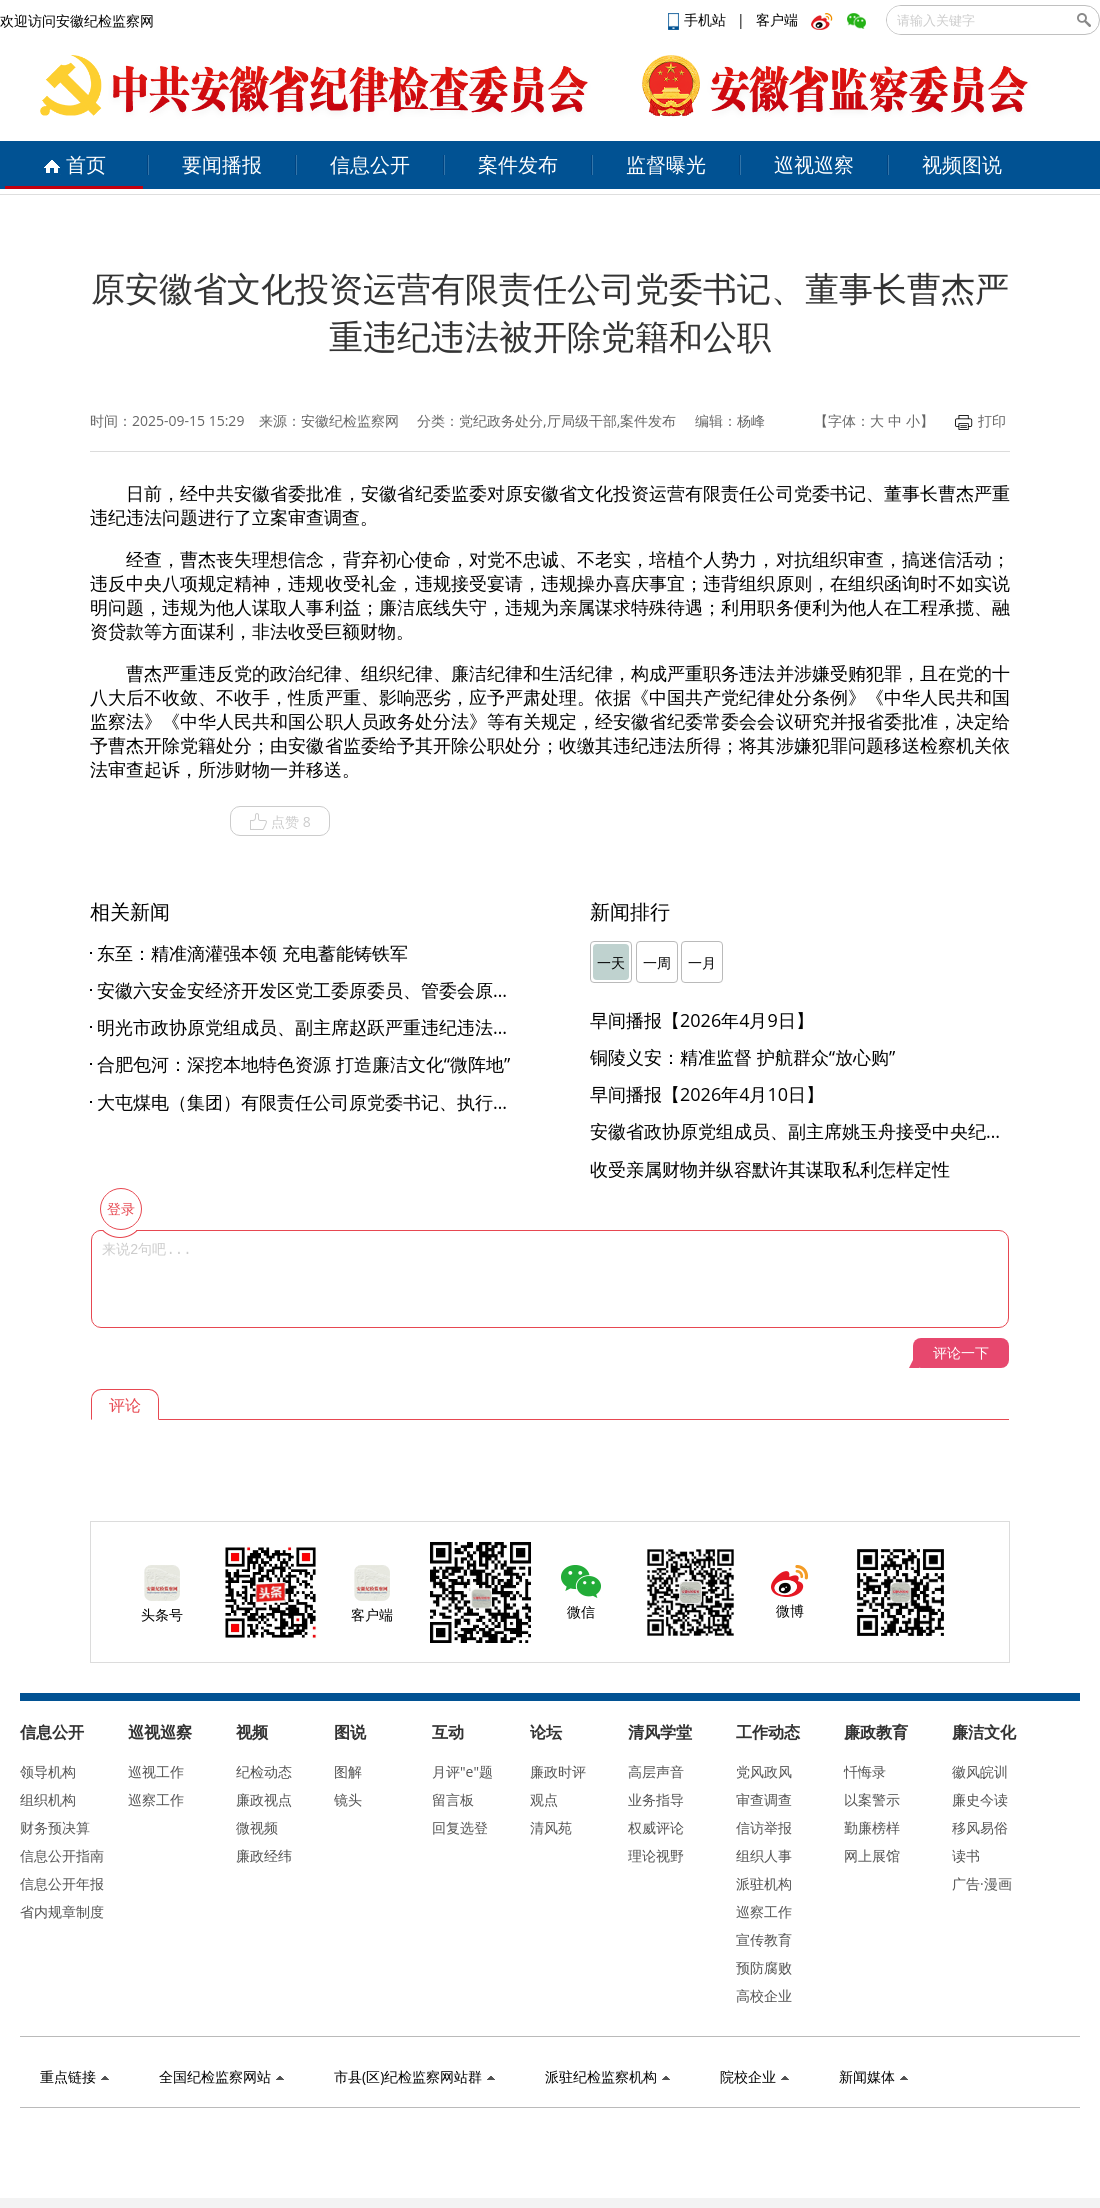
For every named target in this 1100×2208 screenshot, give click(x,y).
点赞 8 (280, 822)
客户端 (777, 19)
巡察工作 (156, 1799)
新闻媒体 (873, 2076)
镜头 (348, 1799)
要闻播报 (222, 164)
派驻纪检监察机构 (607, 2076)
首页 (74, 164)
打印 (980, 420)
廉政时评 (558, 1771)
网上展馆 (872, 1855)
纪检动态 (264, 1771)
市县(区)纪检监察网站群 (414, 2076)
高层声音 (656, 1771)
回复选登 (460, 1827)
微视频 (257, 1827)
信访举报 (764, 1827)
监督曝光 (666, 164)
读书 (966, 1855)
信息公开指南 (62, 1855)
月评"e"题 (462, 1771)
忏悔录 (865, 1771)
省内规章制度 (62, 1911)
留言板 (453, 1799)
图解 (348, 1771)
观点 (544, 1799)
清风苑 (551, 1827)
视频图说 (962, 164)
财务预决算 (55, 1827)
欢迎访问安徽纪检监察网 (77, 20)
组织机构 (48, 1799)
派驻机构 (764, 1883)
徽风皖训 (980, 1771)
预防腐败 (764, 1967)
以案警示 (872, 1799)
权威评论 (656, 1827)
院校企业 (754, 2076)
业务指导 (656, 1799)
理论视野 (656, 1855)
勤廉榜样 (872, 1827)
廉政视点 (264, 1799)
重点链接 (74, 2076)
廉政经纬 (264, 1855)
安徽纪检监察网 (350, 420)
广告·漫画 (982, 1883)
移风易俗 (980, 1827)
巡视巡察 (814, 164)
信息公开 (370, 164)
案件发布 (518, 164)
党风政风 (764, 1771)
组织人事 (764, 1855)
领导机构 (48, 1771)
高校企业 (764, 1995)
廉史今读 (980, 1799)
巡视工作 (156, 1771)
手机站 (699, 19)
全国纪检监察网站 (221, 2076)
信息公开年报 (62, 1883)
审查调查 (764, 1799)
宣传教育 (764, 1939)
